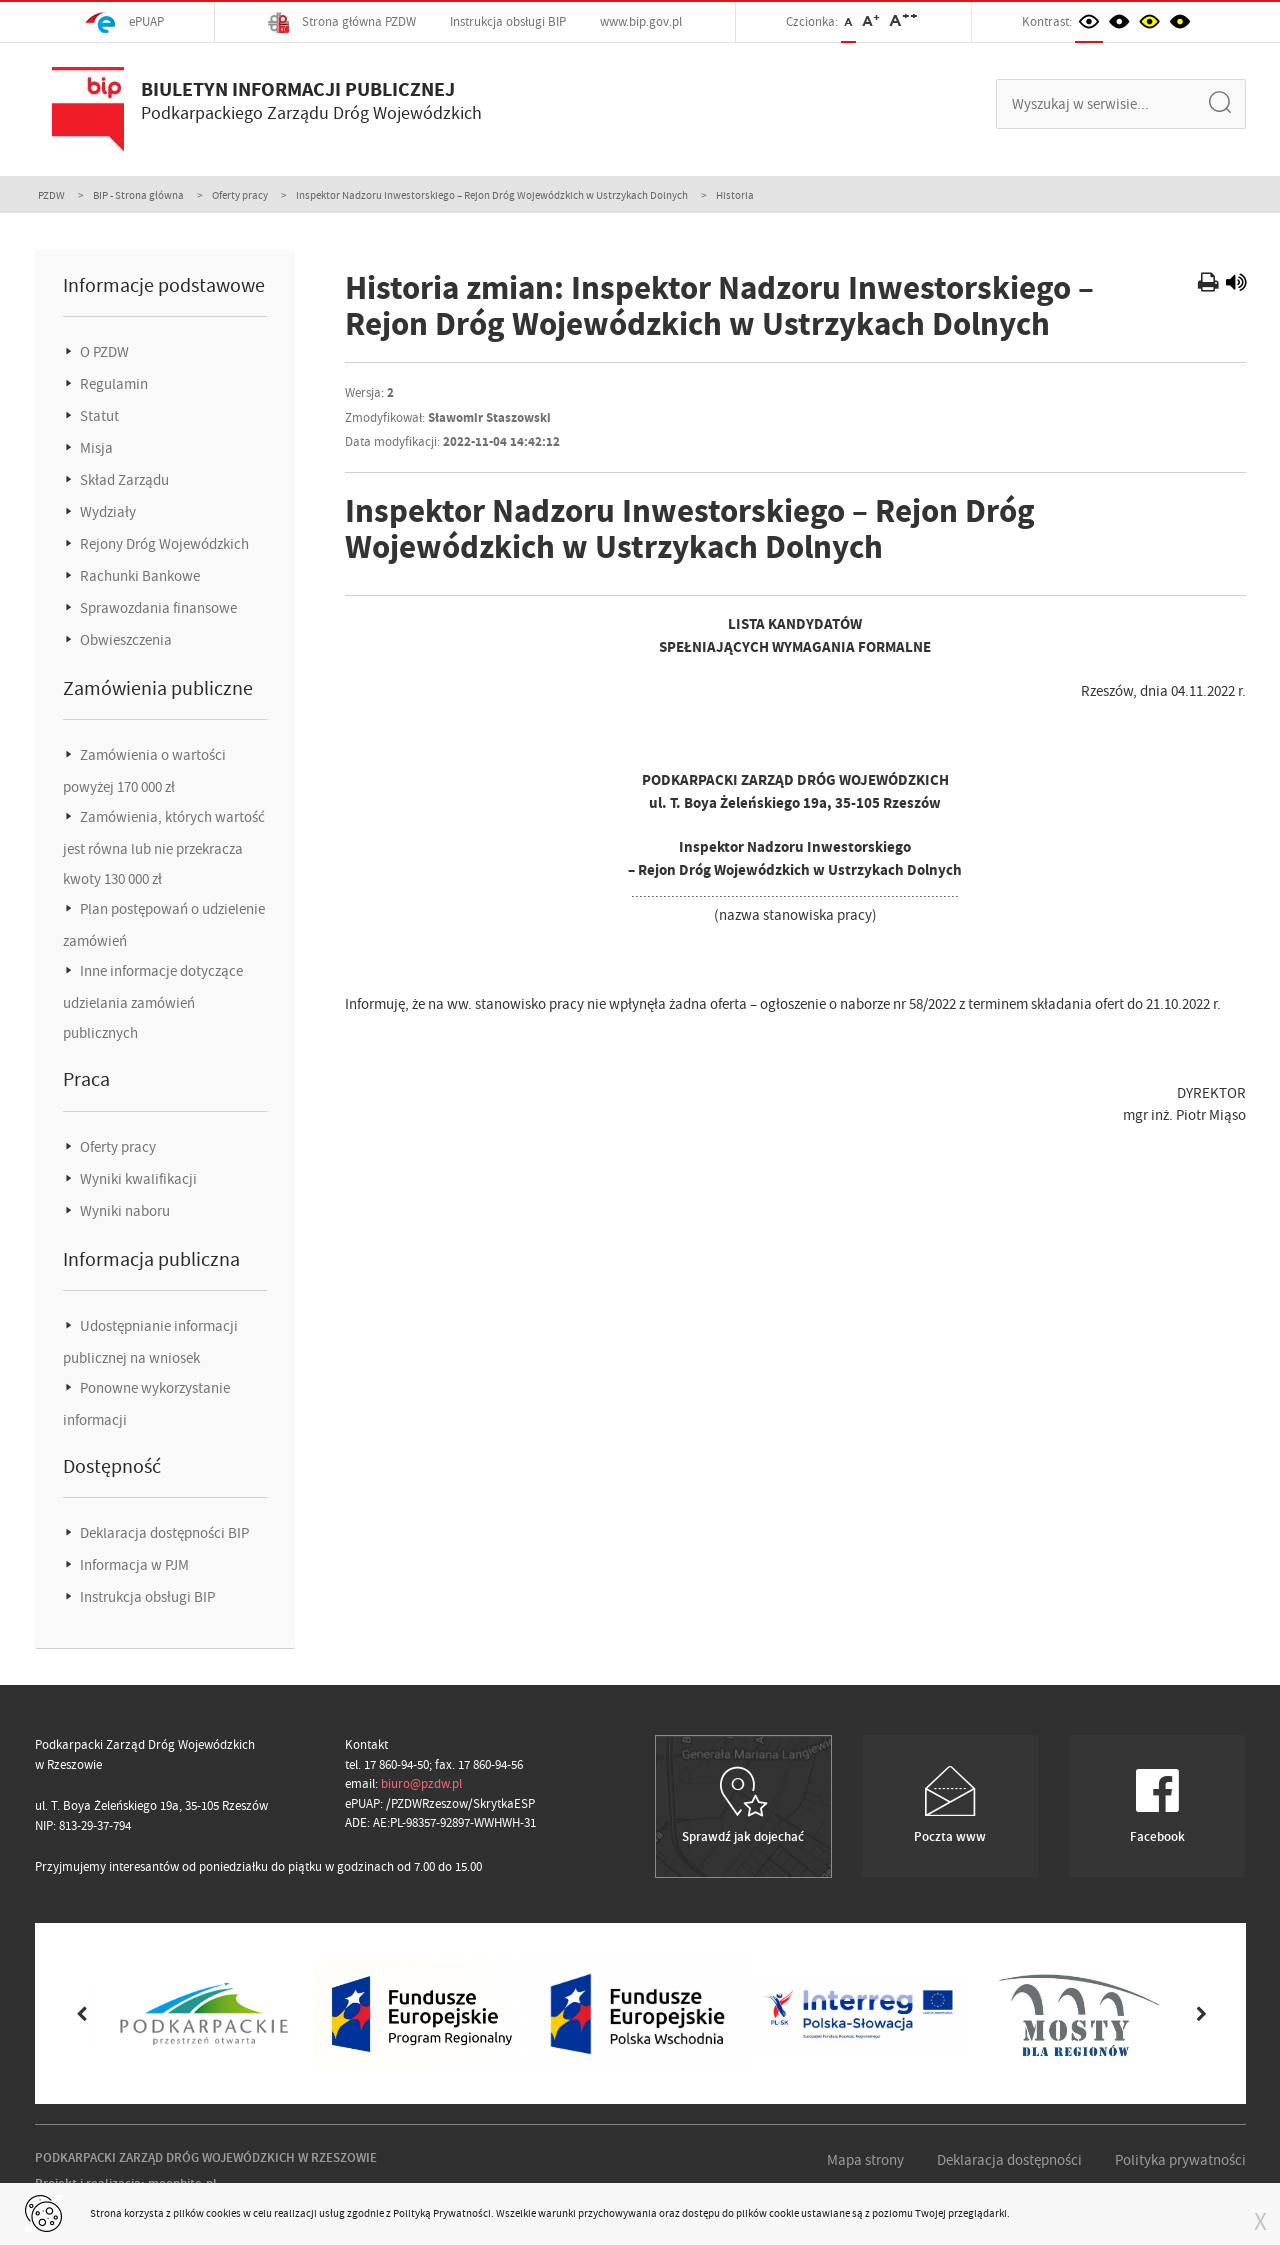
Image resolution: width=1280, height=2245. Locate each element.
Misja (95, 448)
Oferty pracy (240, 195)
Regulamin (112, 384)
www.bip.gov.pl (641, 21)
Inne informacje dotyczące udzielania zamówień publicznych (153, 1002)
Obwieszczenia (124, 640)
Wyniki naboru (123, 1211)
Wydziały (106, 512)
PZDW (51, 195)
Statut (98, 416)
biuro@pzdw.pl (421, 1783)
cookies (223, 2213)
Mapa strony (865, 2160)
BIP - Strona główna (138, 195)
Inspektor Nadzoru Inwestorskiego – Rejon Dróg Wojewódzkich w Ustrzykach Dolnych (492, 195)
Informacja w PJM (133, 1565)
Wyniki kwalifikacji (137, 1179)
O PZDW (103, 352)
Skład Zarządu (123, 480)
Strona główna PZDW (342, 22)
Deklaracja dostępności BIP (163, 1533)
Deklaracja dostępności (1009, 2160)
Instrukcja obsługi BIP (508, 21)
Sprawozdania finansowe (157, 608)
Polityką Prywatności (442, 2213)
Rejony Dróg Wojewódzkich (163, 544)
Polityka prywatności (1180, 2160)
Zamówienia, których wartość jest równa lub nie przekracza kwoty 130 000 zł (164, 848)
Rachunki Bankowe (138, 576)
